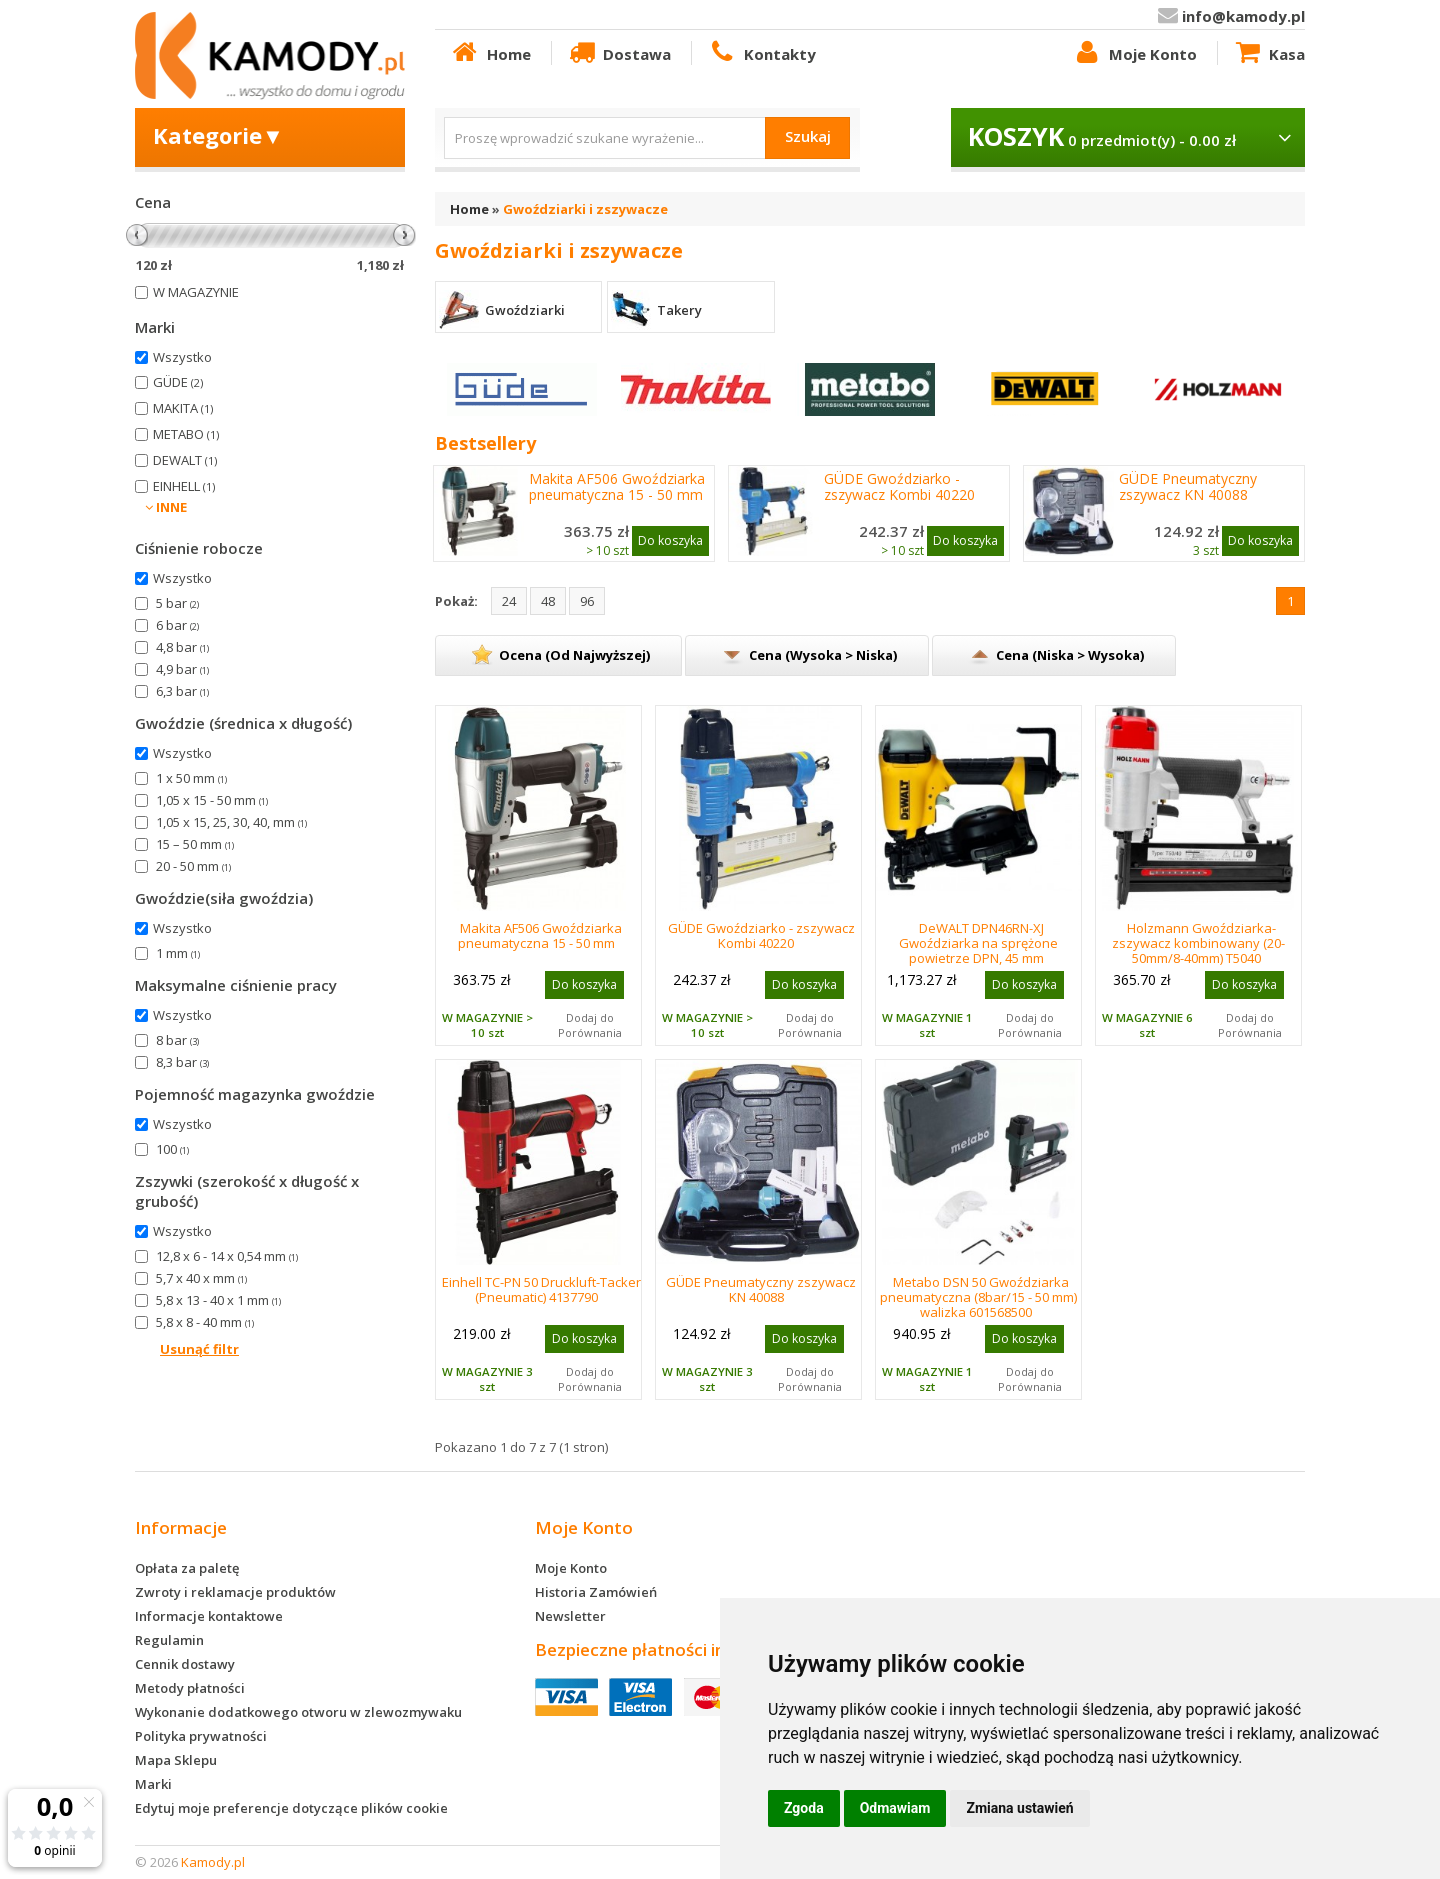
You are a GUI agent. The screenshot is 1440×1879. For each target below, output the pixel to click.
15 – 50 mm (195, 844)
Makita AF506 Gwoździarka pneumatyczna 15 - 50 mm (617, 487)
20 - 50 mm (193, 866)
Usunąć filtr (199, 1349)
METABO (186, 434)
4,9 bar (182, 669)
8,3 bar (182, 1062)
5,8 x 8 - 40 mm (205, 1322)
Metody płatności (190, 1688)
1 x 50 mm (191, 778)
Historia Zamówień (596, 1592)
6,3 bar (182, 691)
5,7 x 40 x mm (201, 1278)
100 (172, 1149)
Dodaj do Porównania (590, 1025)
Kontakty (761, 53)
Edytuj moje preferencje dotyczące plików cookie (291, 1808)
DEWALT (185, 460)
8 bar (177, 1040)
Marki (153, 1784)
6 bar (177, 625)
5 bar (177, 603)
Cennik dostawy (185, 1664)
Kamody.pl (213, 1862)
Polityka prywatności (201, 1736)
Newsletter (570, 1616)
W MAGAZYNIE (196, 292)
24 (509, 601)
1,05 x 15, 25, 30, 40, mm (231, 822)
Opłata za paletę (187, 1568)
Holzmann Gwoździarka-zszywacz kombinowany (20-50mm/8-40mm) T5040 (1198, 943)
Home (490, 53)
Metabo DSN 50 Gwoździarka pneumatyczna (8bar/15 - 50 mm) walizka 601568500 (978, 1297)
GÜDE (178, 382)
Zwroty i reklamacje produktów (235, 1592)
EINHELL (184, 486)
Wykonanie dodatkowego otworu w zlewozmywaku (298, 1712)
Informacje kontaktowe (209, 1616)
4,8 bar (182, 647)
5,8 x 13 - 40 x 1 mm (218, 1300)
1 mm (178, 953)
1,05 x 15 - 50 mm (212, 800)
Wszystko (182, 357)
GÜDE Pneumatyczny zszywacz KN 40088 (1188, 487)
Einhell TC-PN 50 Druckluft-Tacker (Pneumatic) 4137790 (541, 1289)
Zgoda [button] (804, 1808)
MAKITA (183, 408)
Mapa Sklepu (176, 1760)
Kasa (1269, 53)
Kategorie (218, 135)
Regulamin (169, 1640)
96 (587, 601)
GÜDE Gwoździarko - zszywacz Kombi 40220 (899, 487)
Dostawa (619, 53)
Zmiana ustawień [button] (1019, 1808)
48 (548, 601)
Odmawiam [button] (895, 1808)
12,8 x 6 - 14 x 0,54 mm (227, 1256)
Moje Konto (1134, 53)
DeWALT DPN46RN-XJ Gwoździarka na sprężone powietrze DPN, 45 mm (978, 943)
